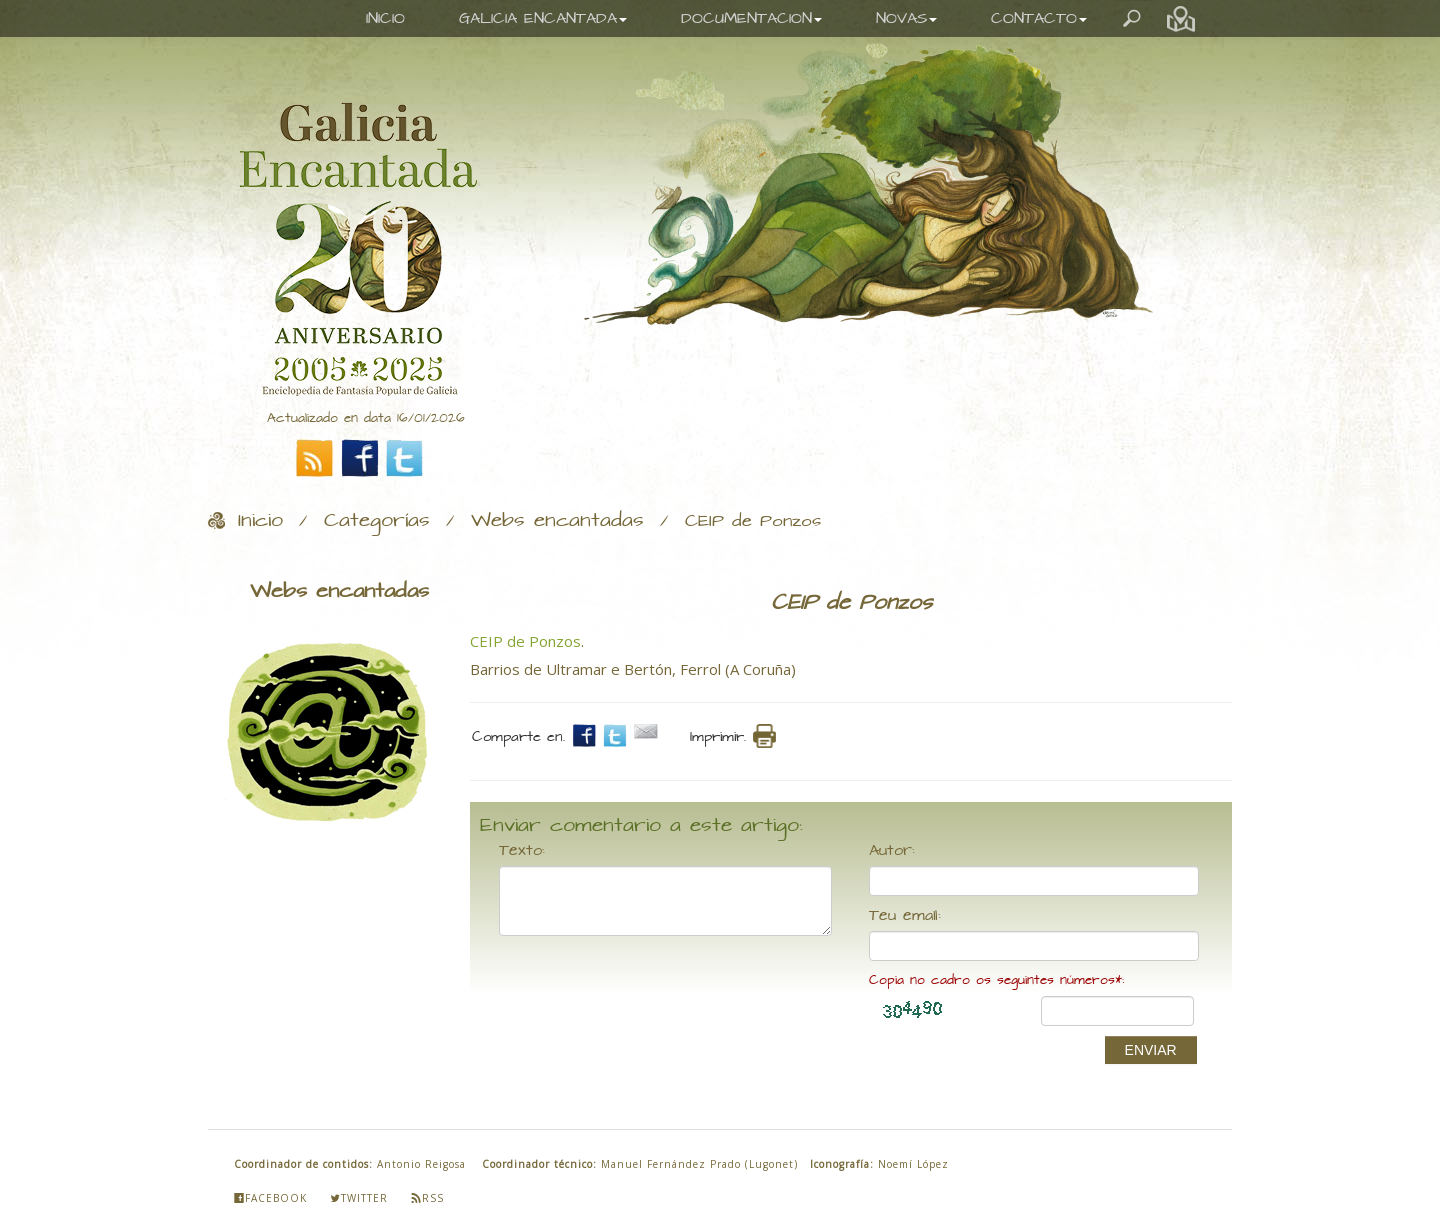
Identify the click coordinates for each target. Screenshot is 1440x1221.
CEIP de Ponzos (525, 641)
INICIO (385, 18)
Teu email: (905, 916)
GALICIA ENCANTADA (543, 18)
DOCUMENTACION (751, 18)
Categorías (377, 521)
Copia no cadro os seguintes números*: (996, 980)
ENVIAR (1151, 1050)
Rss (427, 1198)
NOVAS (906, 18)
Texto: (522, 851)
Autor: (892, 851)
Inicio (260, 521)
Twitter (359, 1198)
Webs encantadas (557, 521)
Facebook (270, 1198)
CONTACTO (1039, 18)
